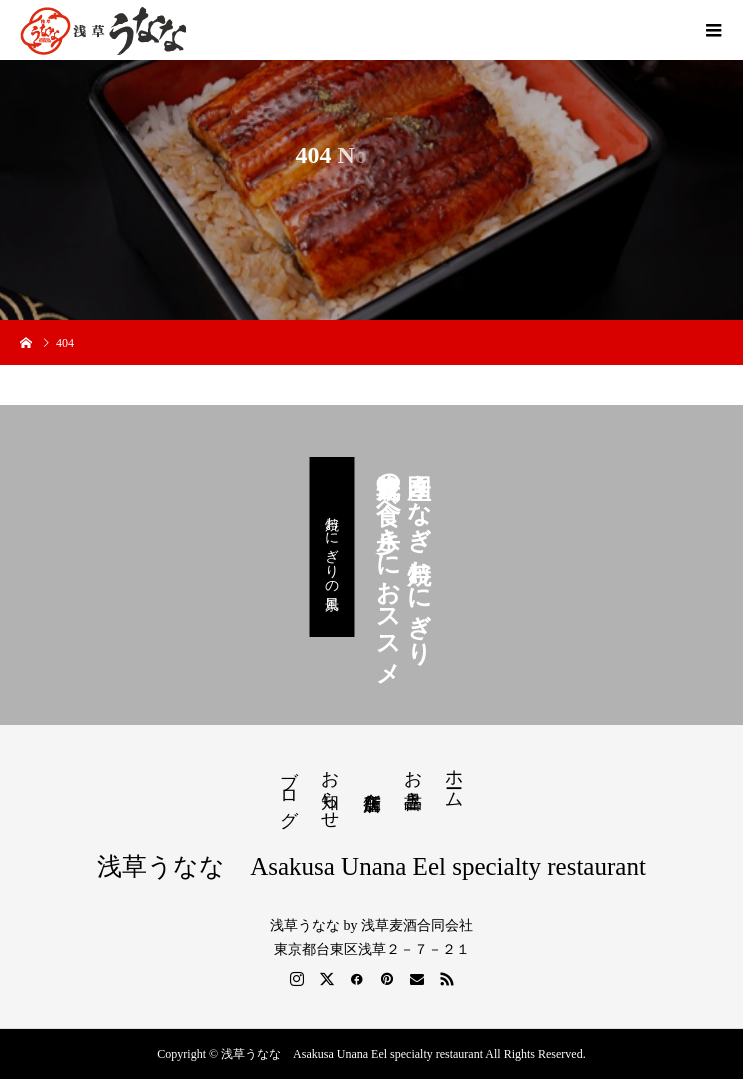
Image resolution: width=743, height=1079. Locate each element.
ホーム (454, 778)
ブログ (289, 788)
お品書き (413, 779)
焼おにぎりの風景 (331, 547)
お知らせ (330, 789)
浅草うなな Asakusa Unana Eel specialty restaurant (371, 866)
